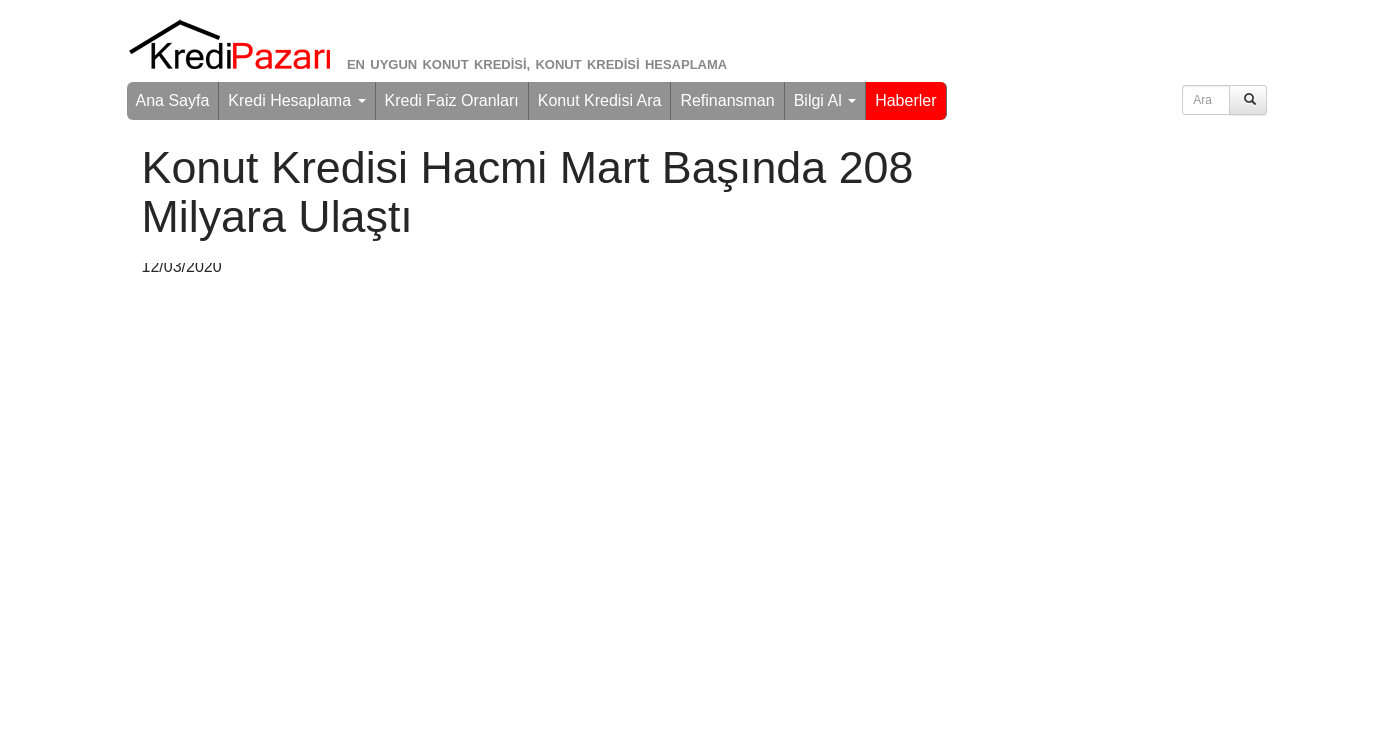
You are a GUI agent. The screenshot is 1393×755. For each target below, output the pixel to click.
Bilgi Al (825, 100)
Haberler (905, 100)
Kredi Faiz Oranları (452, 100)
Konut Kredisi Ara (600, 100)
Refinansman (727, 100)
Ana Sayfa (173, 100)
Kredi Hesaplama (296, 100)
